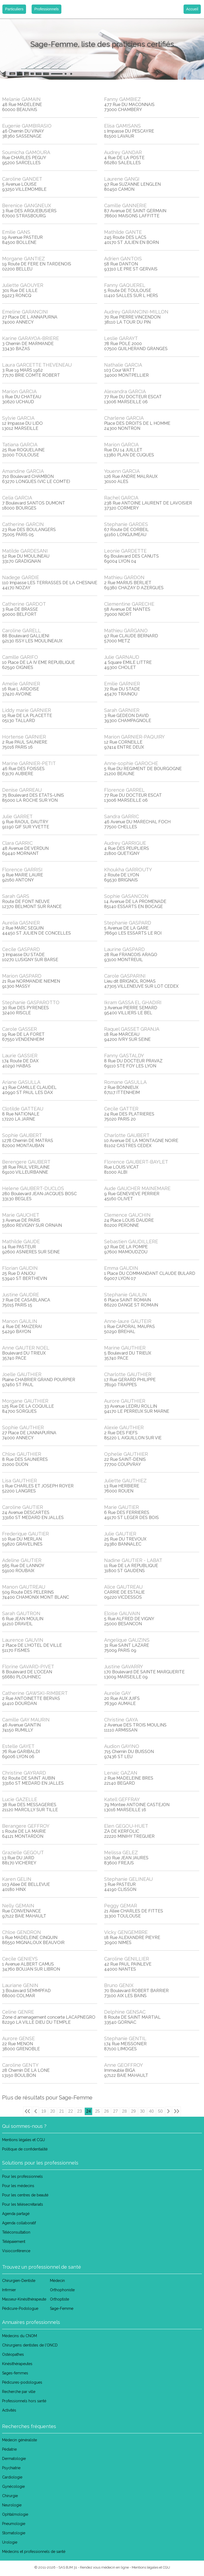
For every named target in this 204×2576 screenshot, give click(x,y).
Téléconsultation (16, 2232)
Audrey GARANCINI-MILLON (136, 312)
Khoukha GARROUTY (128, 869)
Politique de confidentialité (25, 2149)
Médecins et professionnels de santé (33, 2551)
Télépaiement (13, 2241)
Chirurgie (10, 2496)
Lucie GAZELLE (19, 1799)
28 (124, 2111)
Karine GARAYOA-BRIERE (30, 338)
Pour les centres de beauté (25, 2195)
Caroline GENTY (20, 2065)
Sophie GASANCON (126, 896)
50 (160, 2111)
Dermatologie (14, 2458)
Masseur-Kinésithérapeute (24, 2299)
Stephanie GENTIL (125, 2038)
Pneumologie (13, 2524)
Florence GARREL (124, 790)
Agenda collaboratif (19, 2223)
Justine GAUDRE (20, 1294)
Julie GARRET (17, 816)
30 (142, 2111)
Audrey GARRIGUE (125, 843)
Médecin (57, 2280)
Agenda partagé (15, 2214)
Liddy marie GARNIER (26, 710)
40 (151, 2111)
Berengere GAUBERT (26, 1162)
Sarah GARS (15, 896)
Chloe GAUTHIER (21, 1454)
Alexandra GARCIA (125, 391)
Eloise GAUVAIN (122, 1613)
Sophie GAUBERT (22, 1135)
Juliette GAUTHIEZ (125, 1480)
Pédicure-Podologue (20, 2308)
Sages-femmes (15, 2373)
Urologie (9, 2542)
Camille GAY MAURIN (26, 1719)
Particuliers (14, 9)
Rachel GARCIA (121, 497)
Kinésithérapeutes (17, 2364)
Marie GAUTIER (121, 1507)
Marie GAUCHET (20, 1215)
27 (115, 2111)
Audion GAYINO (121, 1746)
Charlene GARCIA (124, 418)
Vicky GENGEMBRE (126, 1932)
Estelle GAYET (18, 1746)
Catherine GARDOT (24, 604)
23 (79, 2111)
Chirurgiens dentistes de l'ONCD (30, 2345)
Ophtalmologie (15, 2514)
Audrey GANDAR (123, 152)
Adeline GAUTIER (21, 1560)
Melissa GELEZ (121, 1852)
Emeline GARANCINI (25, 312)
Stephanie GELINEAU (128, 1879)
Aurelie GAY (117, 1693)
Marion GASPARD (21, 976)
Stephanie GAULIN (125, 1294)
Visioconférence (16, 2251)
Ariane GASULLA (21, 1082)
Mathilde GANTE (123, 232)
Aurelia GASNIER (21, 923)
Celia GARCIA (17, 497)
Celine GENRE (18, 2012)
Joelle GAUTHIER (21, 1374)
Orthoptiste (59, 2299)
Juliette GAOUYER (22, 285)
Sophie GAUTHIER (23, 1427)
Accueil (192, 9)
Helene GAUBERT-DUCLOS (33, 1188)
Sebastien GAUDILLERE (131, 1241)
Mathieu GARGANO (126, 630)
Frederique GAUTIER (25, 1534)
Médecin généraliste (19, 2440)
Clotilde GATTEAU (22, 1108)
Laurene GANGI (121, 179)
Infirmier (9, 2290)
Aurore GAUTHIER (124, 1401)
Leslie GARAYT (121, 338)
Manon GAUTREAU (23, 1587)
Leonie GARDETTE (125, 551)
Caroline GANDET (22, 179)
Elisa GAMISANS (122, 126)
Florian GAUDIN (20, 1268)
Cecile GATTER (121, 1108)
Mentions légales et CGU (23, 2140)
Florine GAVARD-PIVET (28, 1666)
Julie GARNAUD (121, 657)
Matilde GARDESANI (25, 551)
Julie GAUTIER (120, 1534)
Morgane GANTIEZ (23, 258)
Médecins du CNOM (19, 2336)
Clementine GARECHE (129, 604)
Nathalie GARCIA (123, 365)
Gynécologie (13, 2486)
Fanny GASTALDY (124, 1055)
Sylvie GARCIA (18, 418)
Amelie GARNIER (21, 683)
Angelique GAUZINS (127, 1640)
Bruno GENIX (118, 1985)
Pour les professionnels (22, 2176)
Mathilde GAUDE (21, 1241)
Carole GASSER (19, 1029)
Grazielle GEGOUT (23, 1852)
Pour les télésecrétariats (22, 2204)
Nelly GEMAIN (18, 1905)
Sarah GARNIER (121, 710)
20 (52, 2111)
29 (133, 2111)
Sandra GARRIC (121, 816)
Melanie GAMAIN (21, 99)
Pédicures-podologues (22, 2382)
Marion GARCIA (19, 391)
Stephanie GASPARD (127, 923)
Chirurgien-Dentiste (18, 2280)
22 (70, 2111)
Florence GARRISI (22, 869)
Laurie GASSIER (19, 1055)
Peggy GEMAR (120, 1905)
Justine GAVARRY (123, 1666)
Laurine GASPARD (124, 949)
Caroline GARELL (21, 630)
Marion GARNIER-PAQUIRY (134, 737)
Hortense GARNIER (24, 737)
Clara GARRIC (17, 843)
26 (106, 2111)
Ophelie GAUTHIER (126, 1454)
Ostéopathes (13, 2354)
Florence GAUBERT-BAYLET (136, 1162)
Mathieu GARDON (124, 577)
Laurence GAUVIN (22, 1640)
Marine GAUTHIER (125, 1348)
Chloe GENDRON (21, 1932)
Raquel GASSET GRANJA (131, 1029)
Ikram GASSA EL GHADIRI (133, 1002)
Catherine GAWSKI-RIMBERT (35, 1693)
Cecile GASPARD (21, 949)
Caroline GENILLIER (126, 1959)
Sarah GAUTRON (21, 1613)
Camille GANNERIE (125, 205)
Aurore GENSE (18, 2038)
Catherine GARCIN (23, 524)
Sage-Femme (61, 2308)
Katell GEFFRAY (122, 1799)
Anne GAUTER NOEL (25, 1348)
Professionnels (46, 9)
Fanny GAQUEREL (124, 285)
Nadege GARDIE (20, 577)
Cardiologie (12, 2477)
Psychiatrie (11, 2468)
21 (61, 2111)
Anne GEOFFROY (123, 2065)
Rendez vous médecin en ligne (104, 2567)
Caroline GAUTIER (22, 1507)
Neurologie (12, 2505)
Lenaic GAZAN (120, 1773)
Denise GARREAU (22, 790)
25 (97, 2111)
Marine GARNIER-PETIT (29, 763)
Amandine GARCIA (23, 471)
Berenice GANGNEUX (26, 205)
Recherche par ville (18, 2392)
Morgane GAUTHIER (25, 1401)
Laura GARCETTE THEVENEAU (37, 365)
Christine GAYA (121, 1719)
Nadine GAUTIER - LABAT (133, 1560)
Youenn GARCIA (122, 471)
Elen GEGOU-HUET (126, 1826)
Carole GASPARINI (125, 976)
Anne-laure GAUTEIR (127, 1321)
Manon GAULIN (19, 1321)
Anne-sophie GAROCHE (131, 763)
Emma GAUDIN (121, 1268)
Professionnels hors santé (24, 2401)
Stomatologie (13, 2533)
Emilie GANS (16, 232)
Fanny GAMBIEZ (122, 99)
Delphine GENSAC (125, 2012)
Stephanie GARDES (126, 524)
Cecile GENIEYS (20, 1959)
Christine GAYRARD (24, 1773)
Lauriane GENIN (20, 1985)
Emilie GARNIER (122, 683)
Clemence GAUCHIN (127, 1215)
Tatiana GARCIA (19, 444)
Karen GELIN (16, 1879)
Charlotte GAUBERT (127, 1135)
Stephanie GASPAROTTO (31, 1002)
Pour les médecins (18, 2186)
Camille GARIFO (20, 657)
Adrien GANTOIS (123, 258)
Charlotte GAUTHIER (127, 1374)
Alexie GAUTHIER (124, 1427)
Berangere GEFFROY (25, 1826)
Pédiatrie (9, 2449)
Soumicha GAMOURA (26, 152)
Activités (9, 2410)
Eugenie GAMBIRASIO (27, 126)
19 (43, 2111)
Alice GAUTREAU (123, 1587)
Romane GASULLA (125, 1082)
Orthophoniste (62, 2290)
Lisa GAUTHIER (19, 1480)
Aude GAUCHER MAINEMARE (137, 1188)
